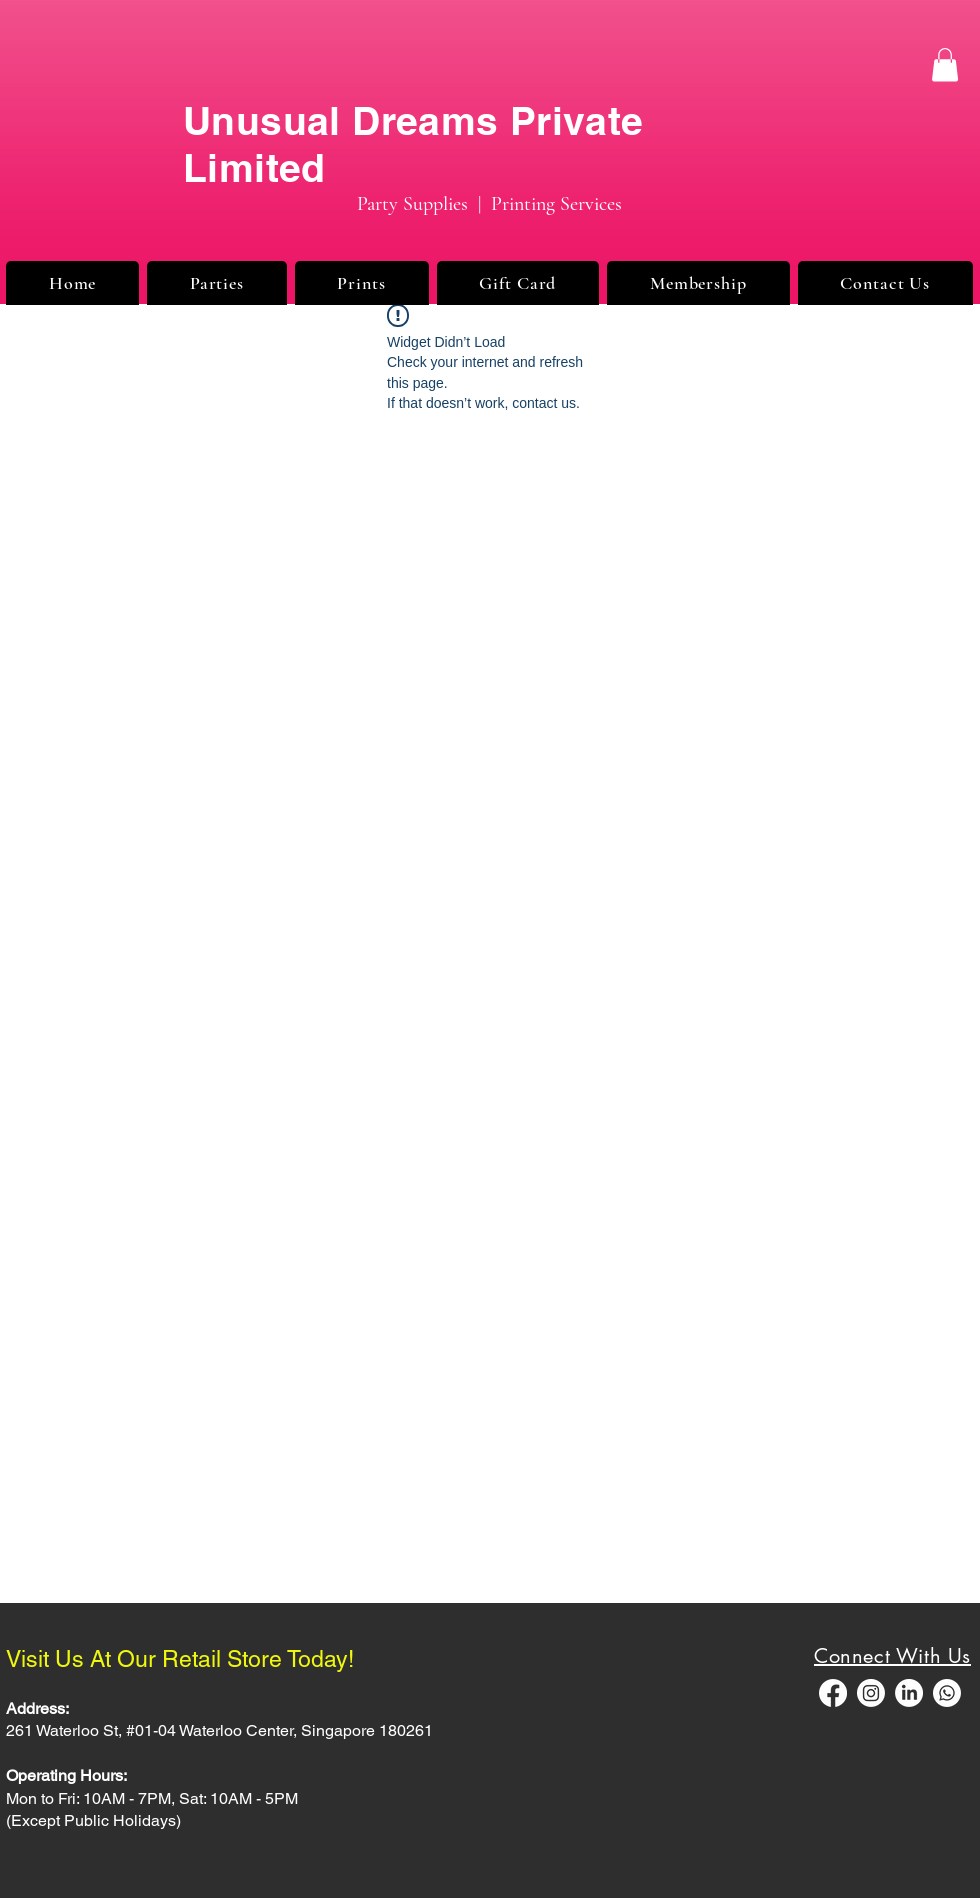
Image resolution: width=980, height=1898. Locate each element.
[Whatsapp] (947, 1693)
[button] (945, 64)
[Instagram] (871, 1693)
